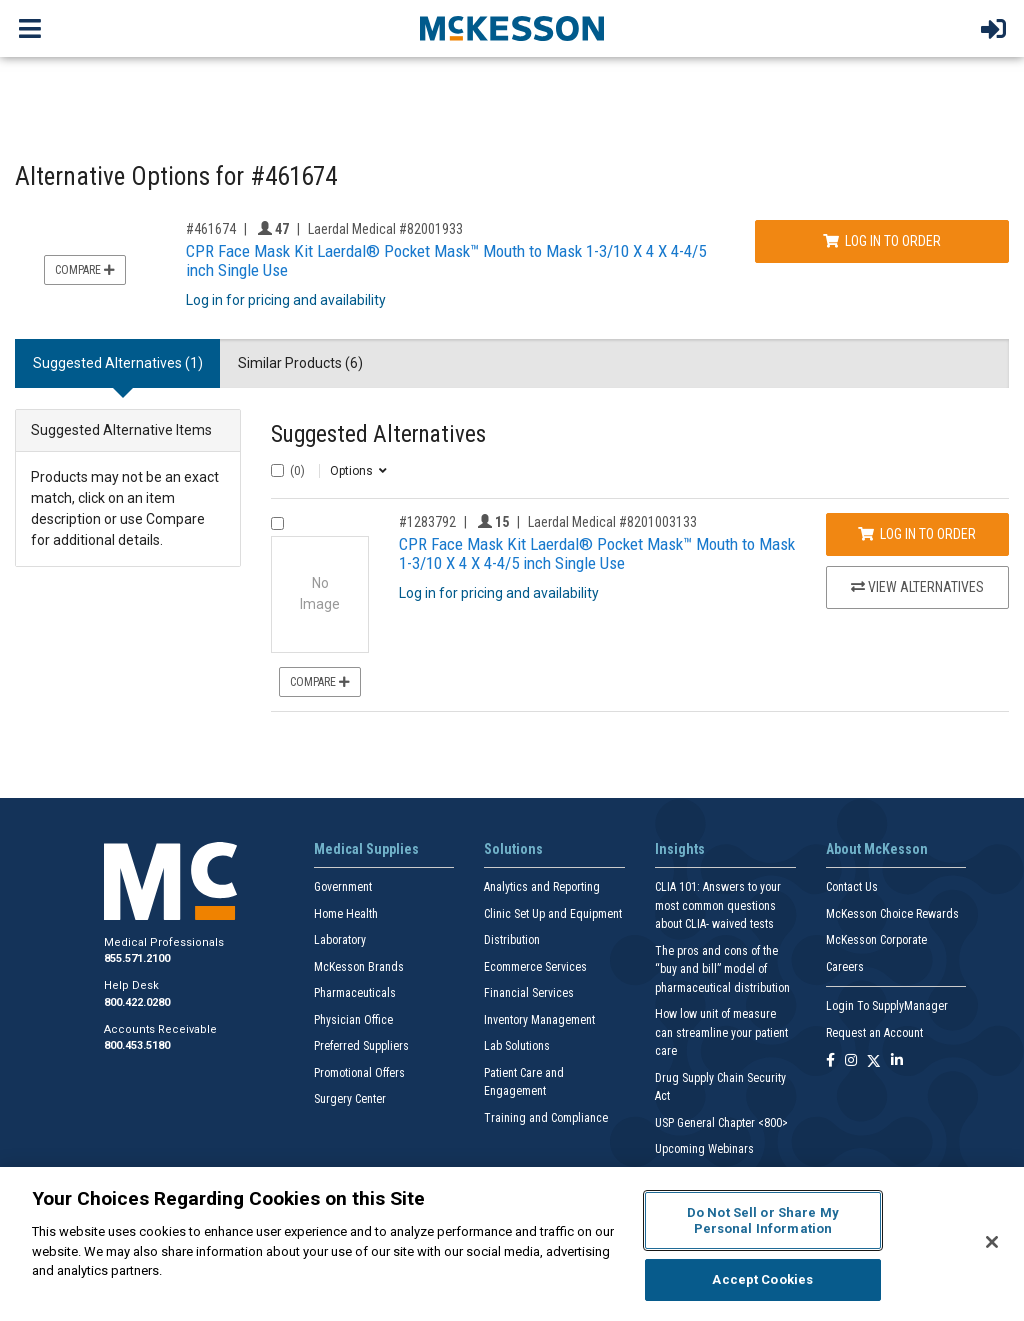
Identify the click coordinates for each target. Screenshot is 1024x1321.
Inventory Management (539, 1020)
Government (343, 887)
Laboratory (340, 940)
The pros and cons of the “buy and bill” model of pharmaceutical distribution (722, 969)
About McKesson (877, 849)
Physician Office (353, 1020)
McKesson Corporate (876, 940)
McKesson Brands (359, 967)
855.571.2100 (137, 958)
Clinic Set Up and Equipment (553, 914)
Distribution (512, 940)
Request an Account (874, 1033)
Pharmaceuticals (355, 993)
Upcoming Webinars (704, 1149)
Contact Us (852, 887)
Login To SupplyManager (887, 1006)
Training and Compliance (546, 1118)
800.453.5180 (137, 1045)
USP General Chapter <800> (721, 1123)
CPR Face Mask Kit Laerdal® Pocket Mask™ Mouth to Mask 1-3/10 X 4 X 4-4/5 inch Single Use (446, 260)
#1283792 (427, 522)
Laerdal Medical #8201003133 (612, 522)
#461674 (211, 229)
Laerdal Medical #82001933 (385, 229)
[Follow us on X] (874, 1061)
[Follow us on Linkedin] (897, 1061)
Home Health (346, 914)
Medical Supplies (366, 849)
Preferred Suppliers (361, 1046)
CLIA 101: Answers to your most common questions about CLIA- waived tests (718, 905)
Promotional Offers (359, 1073)
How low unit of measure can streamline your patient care (721, 1032)
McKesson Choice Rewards (892, 914)
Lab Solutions (517, 1046)
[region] (512, 1244)
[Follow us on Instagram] (851, 1061)
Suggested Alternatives (378, 434)
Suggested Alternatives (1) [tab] (118, 363)
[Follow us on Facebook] (830, 1061)
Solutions (513, 849)
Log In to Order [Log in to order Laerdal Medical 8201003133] (917, 534)
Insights (680, 849)
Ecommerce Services (535, 967)
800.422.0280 (137, 1002)
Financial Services (529, 993)
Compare (85, 270)
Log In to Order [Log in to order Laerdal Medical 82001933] (882, 241)
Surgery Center (350, 1099)
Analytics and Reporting (542, 887)
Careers (845, 967)
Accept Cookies (762, 1279)
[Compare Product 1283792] (277, 523)
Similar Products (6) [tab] (300, 363)
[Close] (992, 1242)
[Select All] (277, 470)
